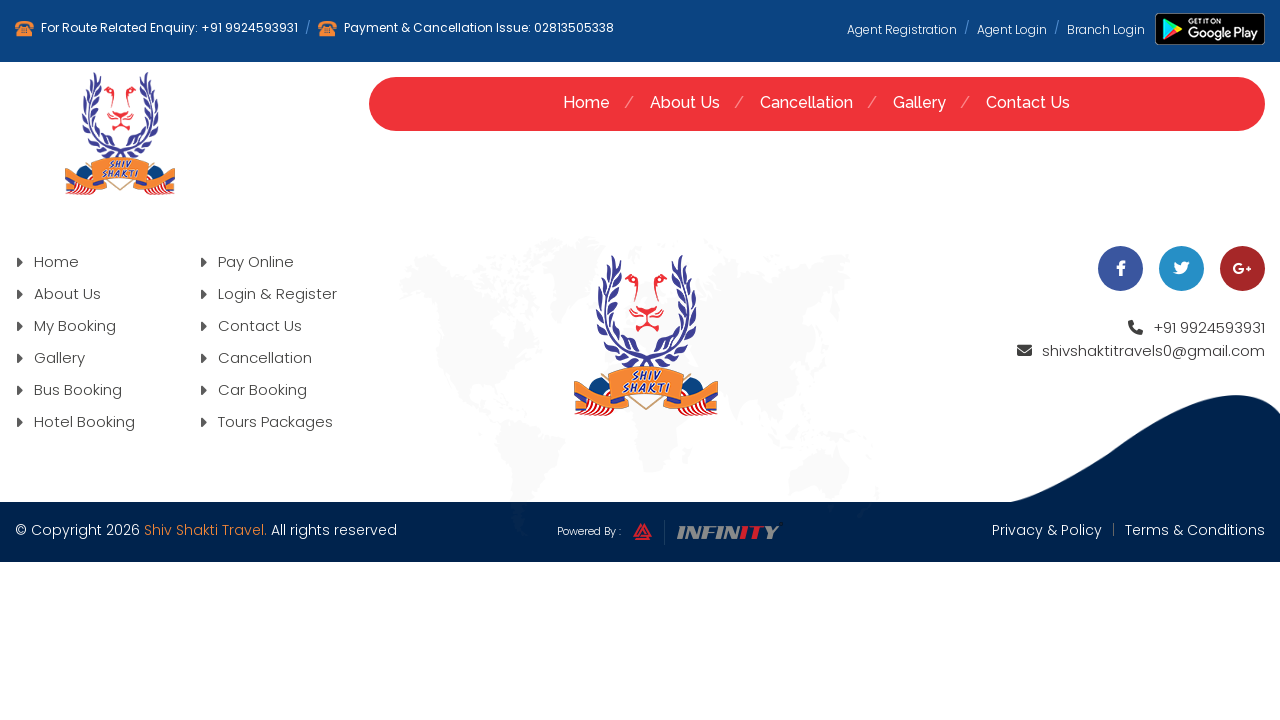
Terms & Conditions (1195, 530)
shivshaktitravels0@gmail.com (1153, 350)
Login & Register (268, 293)
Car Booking (253, 389)
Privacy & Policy (1047, 530)
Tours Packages (266, 421)
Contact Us (1028, 102)
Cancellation (806, 102)
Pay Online (246, 261)
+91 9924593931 (249, 27)
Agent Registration (902, 29)
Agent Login (1012, 29)
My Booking (65, 325)
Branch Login (1106, 29)
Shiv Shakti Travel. (205, 530)
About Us (685, 102)
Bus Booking (68, 389)
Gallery (919, 102)
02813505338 (574, 27)
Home (586, 102)
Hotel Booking (75, 421)
